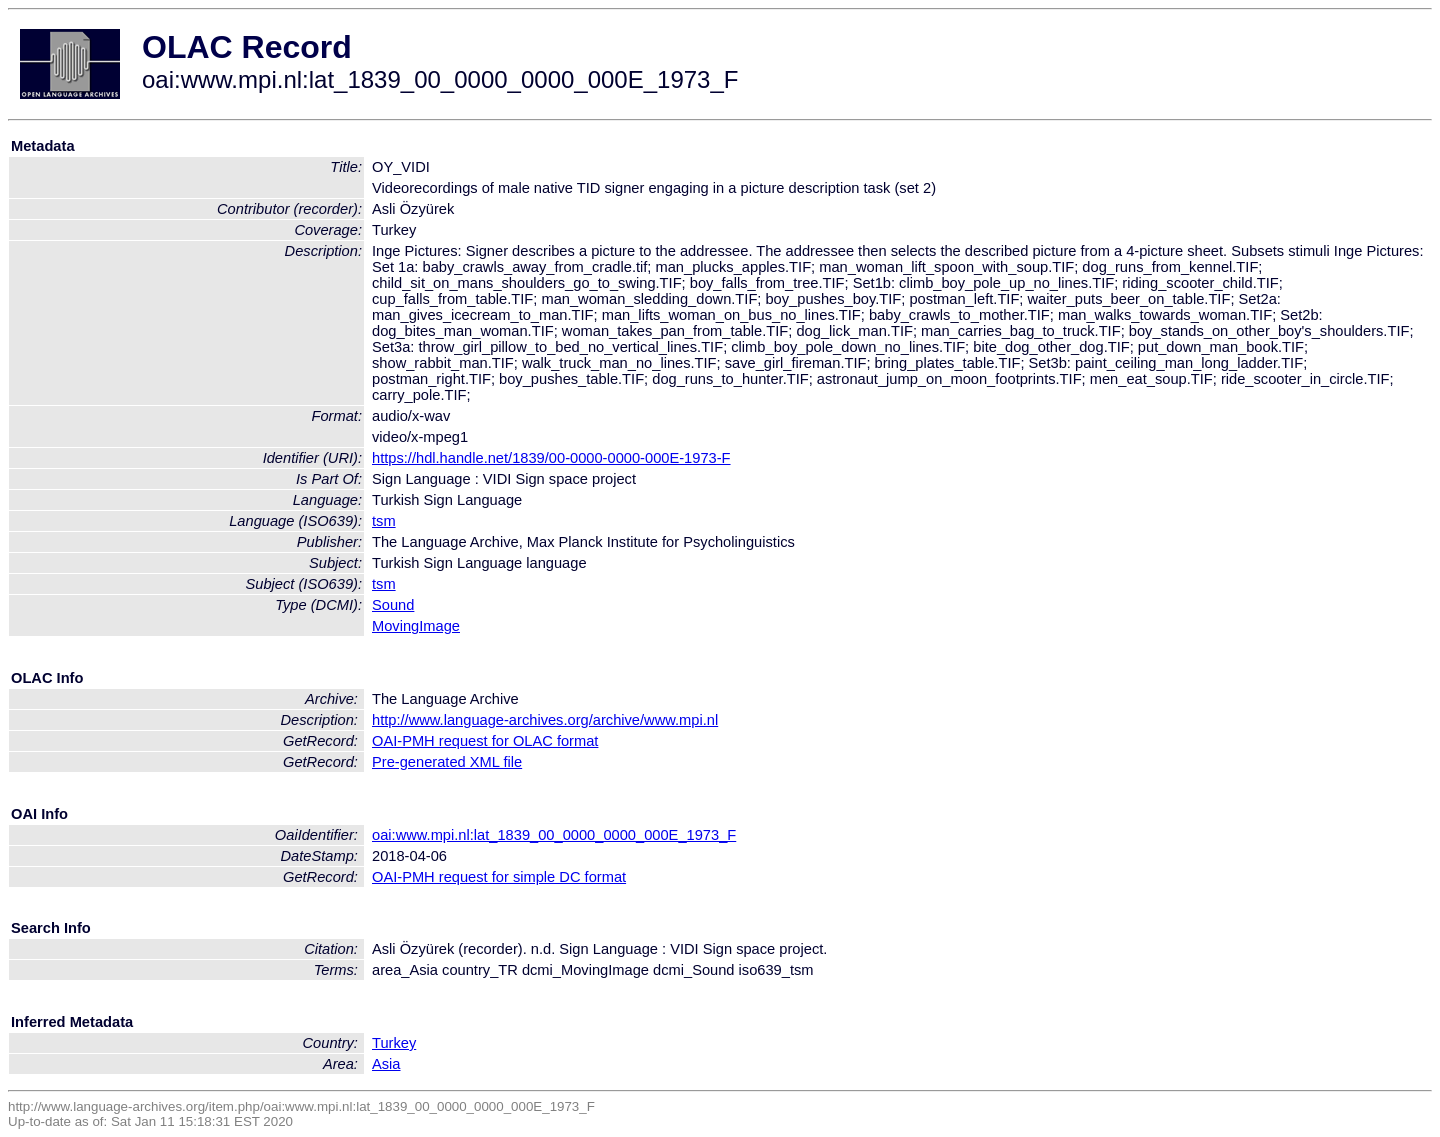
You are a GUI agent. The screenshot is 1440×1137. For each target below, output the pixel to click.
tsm (384, 521)
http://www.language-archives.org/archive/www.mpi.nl (545, 720)
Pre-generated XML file (447, 762)
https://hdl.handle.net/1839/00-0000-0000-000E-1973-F (551, 458)
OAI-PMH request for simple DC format (499, 877)
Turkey (394, 1043)
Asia (386, 1064)
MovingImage (416, 626)
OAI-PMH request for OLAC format (485, 741)
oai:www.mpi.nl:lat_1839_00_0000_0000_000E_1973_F (554, 835)
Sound (393, 605)
